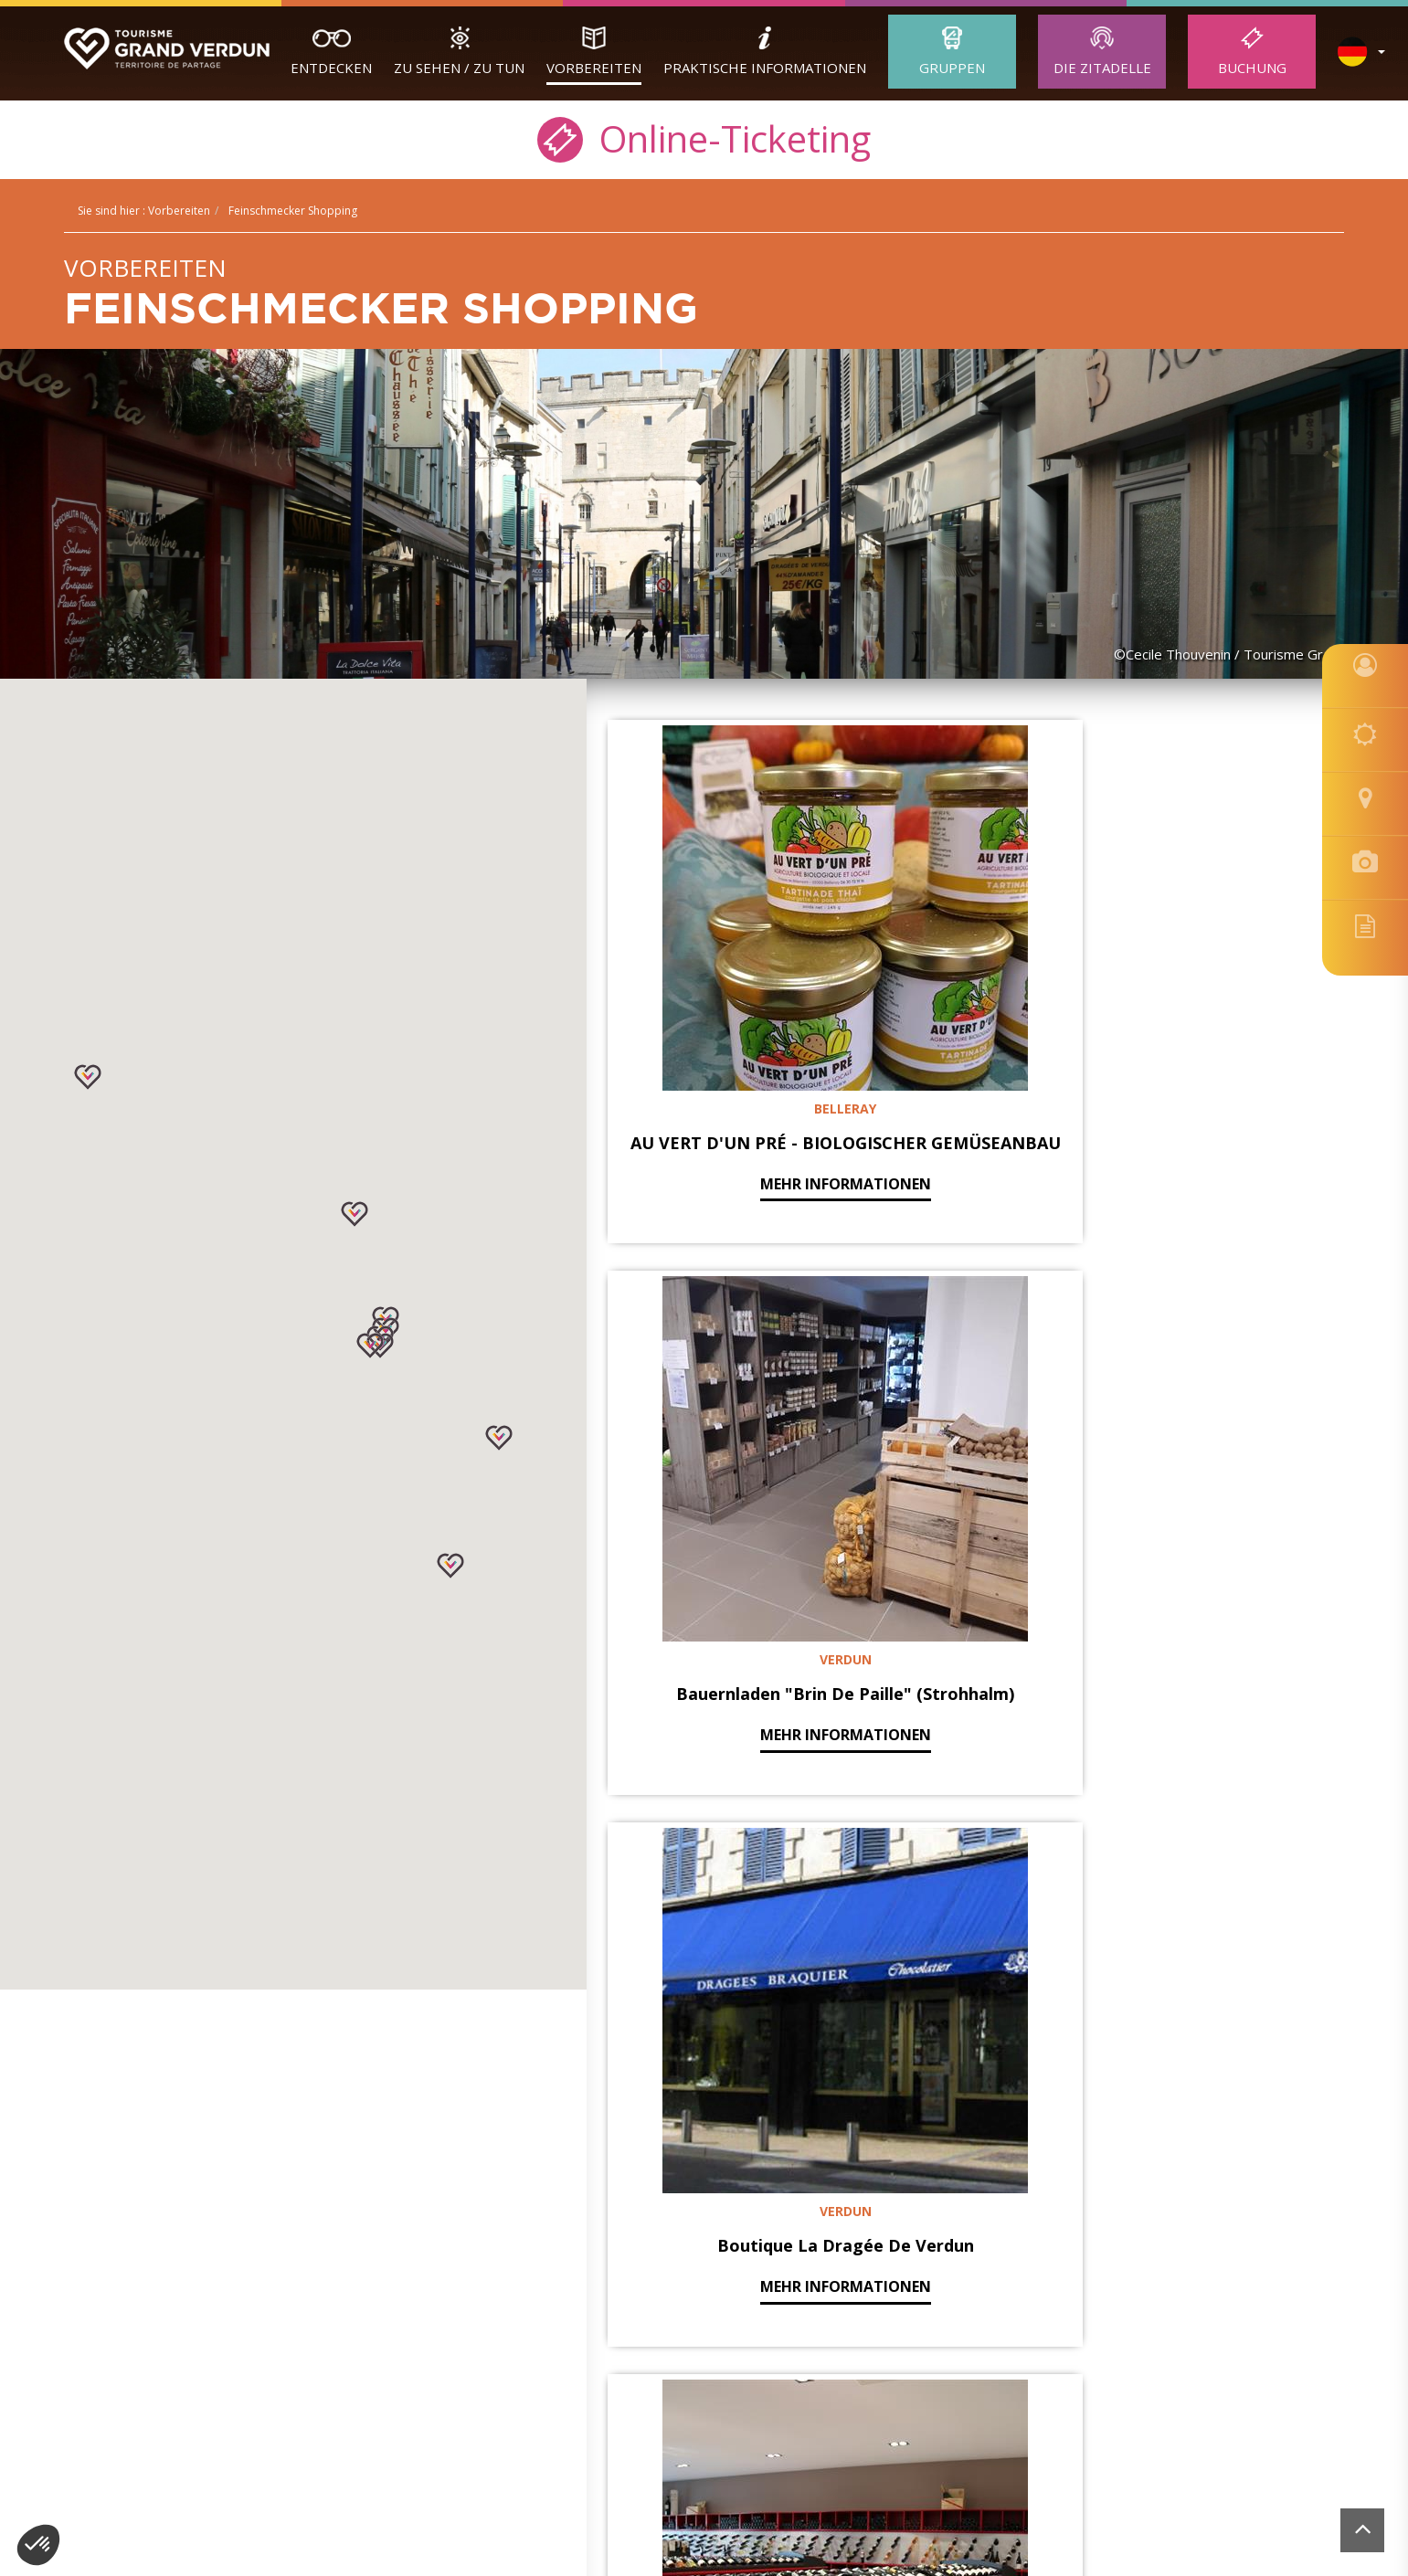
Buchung (1252, 67)
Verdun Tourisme (164, 2156)
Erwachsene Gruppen (164, 2199)
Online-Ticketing (704, 137)
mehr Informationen (723, 1071)
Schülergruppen (147, 2220)
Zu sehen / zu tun (459, 67)
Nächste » (1046, 2010)
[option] (705, 2503)
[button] (450, 1565)
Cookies (1057, 2365)
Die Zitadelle (1102, 67)
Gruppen (952, 67)
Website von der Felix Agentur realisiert (1253, 2365)
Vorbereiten (593, 67)
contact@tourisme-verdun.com (738, 2338)
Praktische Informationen (764, 67)
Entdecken (331, 67)
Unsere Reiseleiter (154, 2241)
